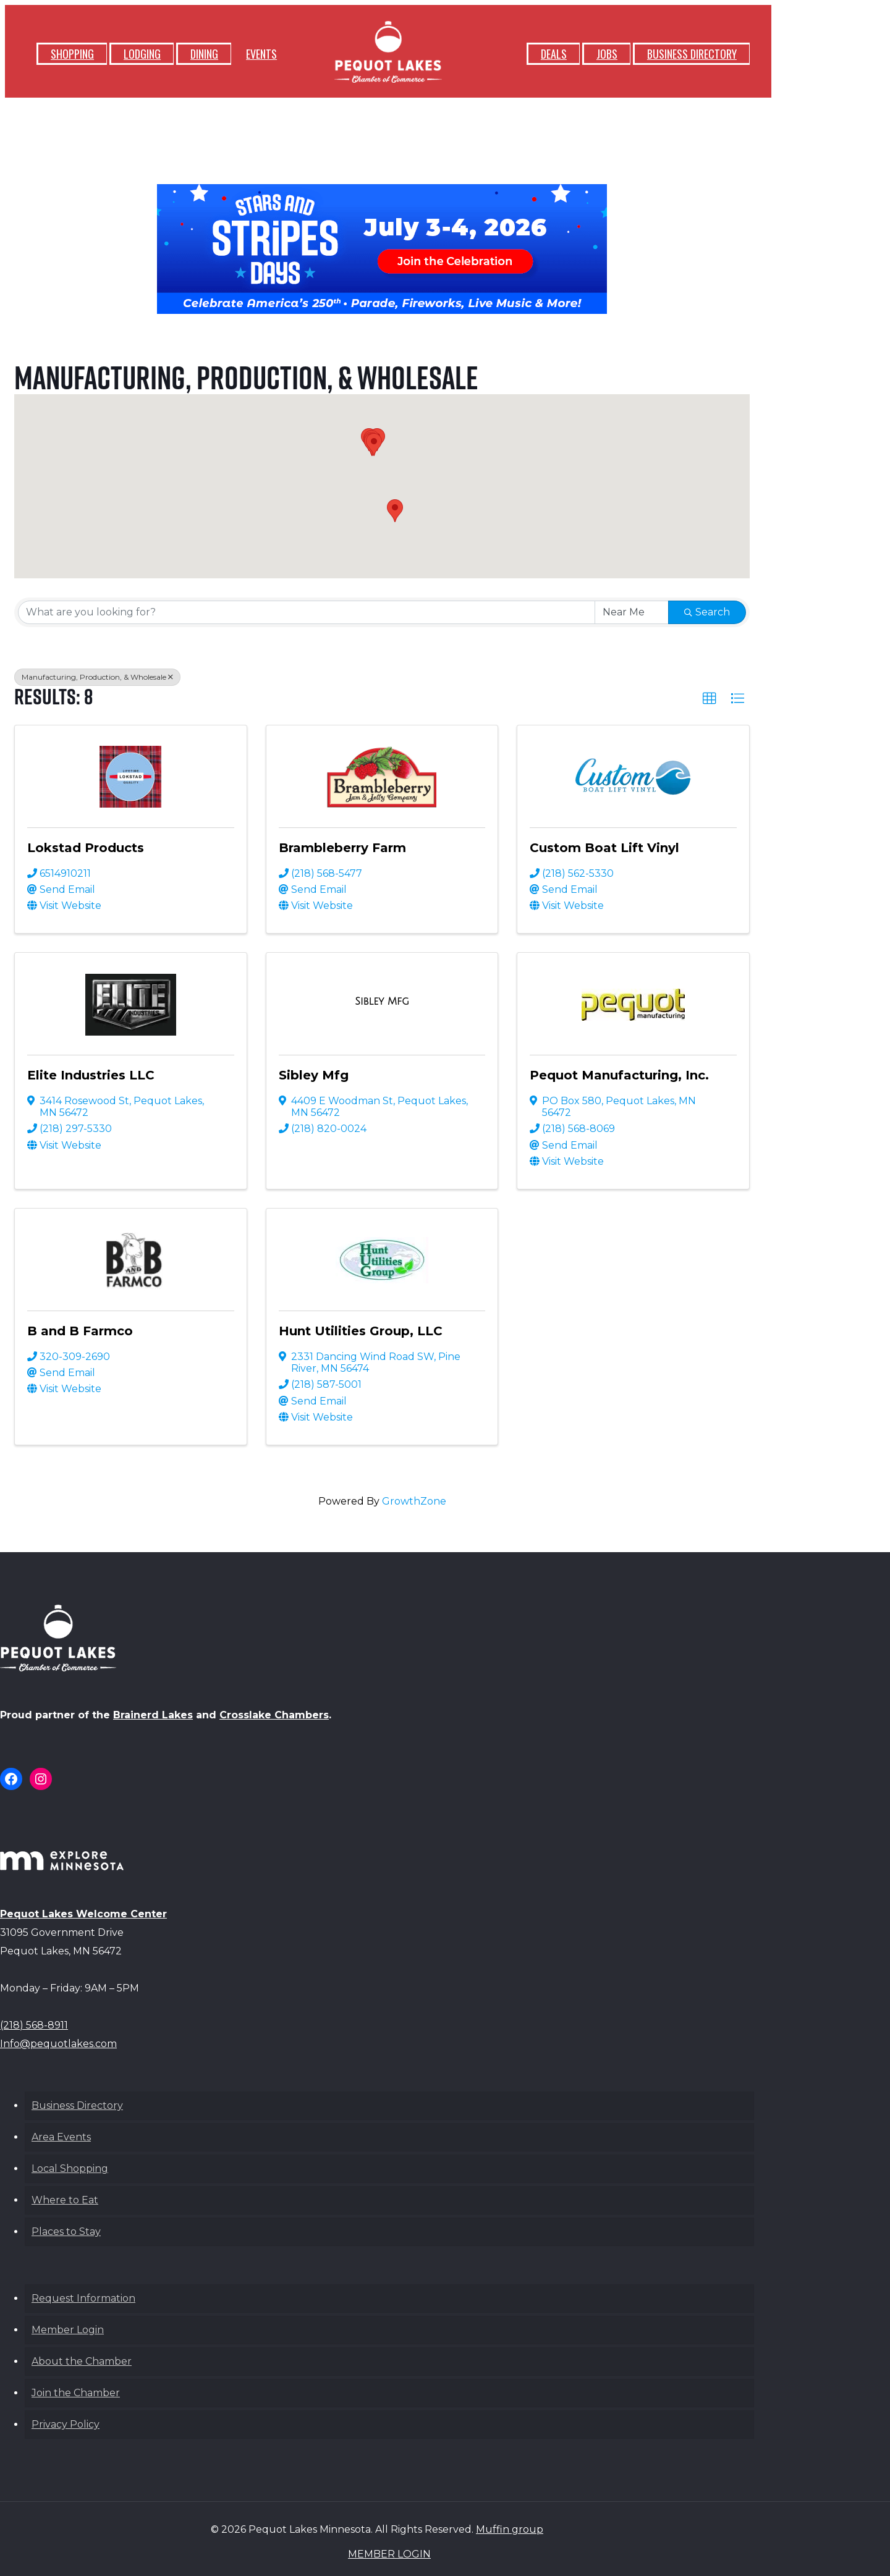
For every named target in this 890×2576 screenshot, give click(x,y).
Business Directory (77, 2105)
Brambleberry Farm (342, 847)
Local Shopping (70, 2168)
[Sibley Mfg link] (382, 1001)
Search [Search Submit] (707, 612)
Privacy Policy (66, 2424)
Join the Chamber (76, 2393)
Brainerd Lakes (153, 1715)
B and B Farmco (80, 1331)
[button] (395, 510)
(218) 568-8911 (34, 2025)
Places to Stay (66, 2231)
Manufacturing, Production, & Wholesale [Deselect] (97, 677)
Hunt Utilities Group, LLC (361, 1331)
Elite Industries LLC (91, 1075)
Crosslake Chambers (274, 1715)
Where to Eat (65, 2200)
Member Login (68, 2330)
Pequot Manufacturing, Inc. (619, 1075)
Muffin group (509, 2529)
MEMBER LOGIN (389, 2554)
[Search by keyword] (306, 612)
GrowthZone (414, 1501)
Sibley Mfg (314, 1075)
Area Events (61, 2137)
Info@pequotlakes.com (58, 2044)
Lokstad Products (85, 847)
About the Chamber (82, 2361)
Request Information (83, 2298)
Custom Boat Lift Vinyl (604, 847)
